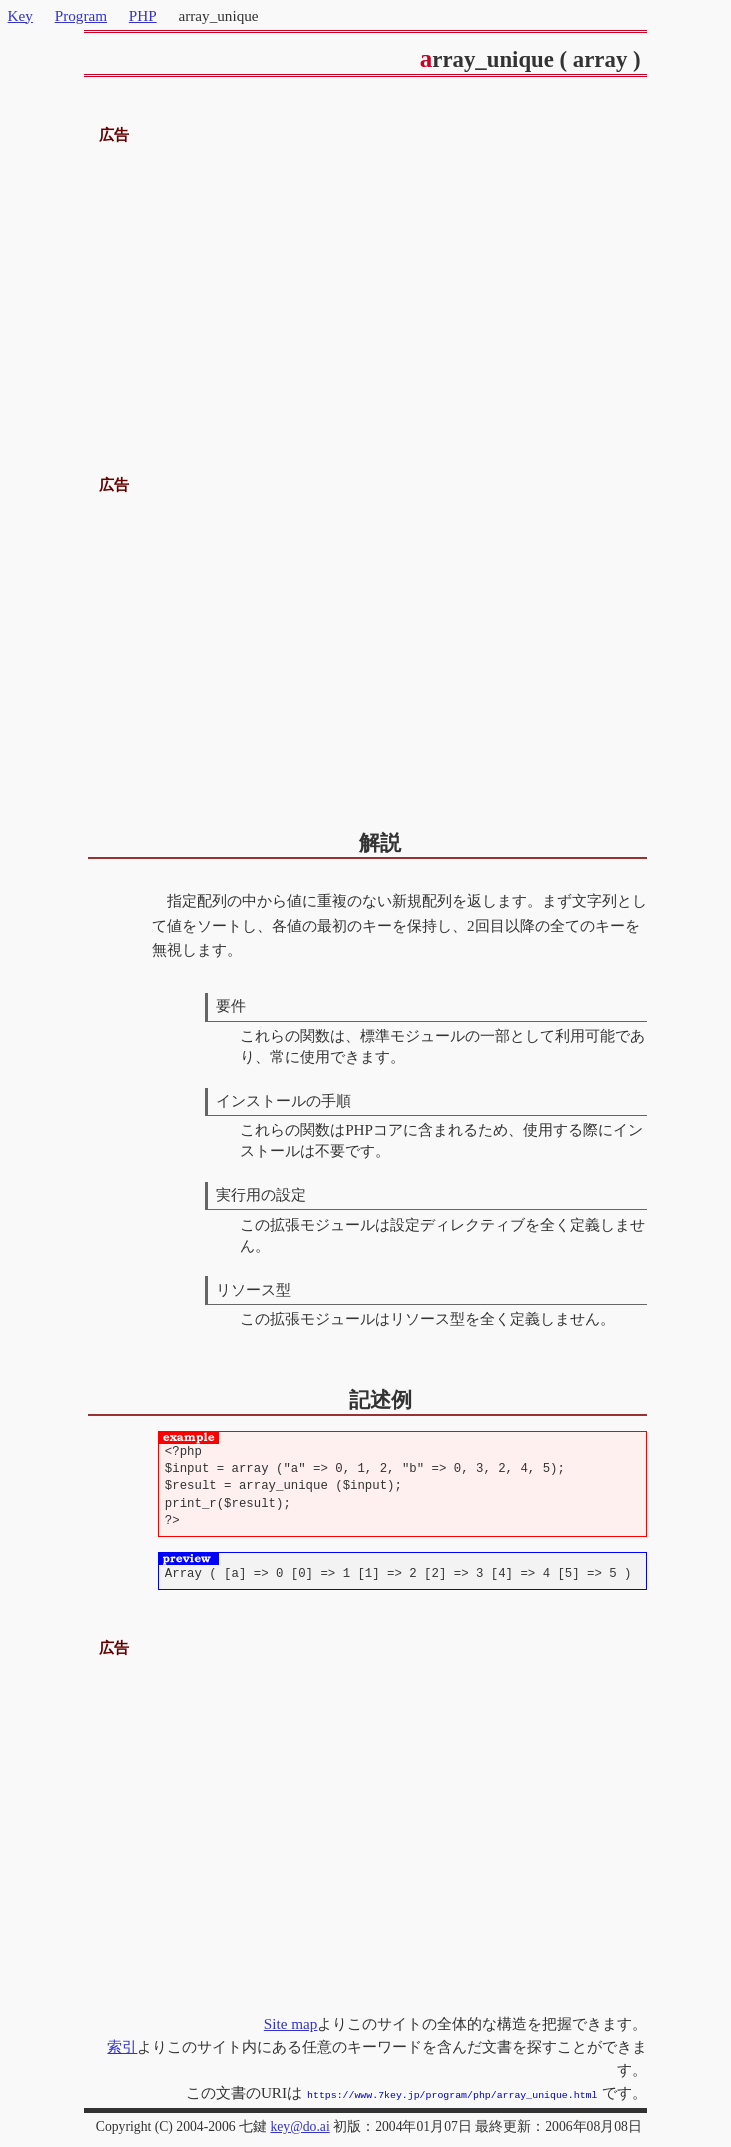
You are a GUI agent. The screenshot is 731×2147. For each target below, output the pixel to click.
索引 (122, 2046)
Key (20, 15)
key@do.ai (299, 2124)
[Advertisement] (366, 288)
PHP (143, 15)
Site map (291, 2023)
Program (81, 15)
